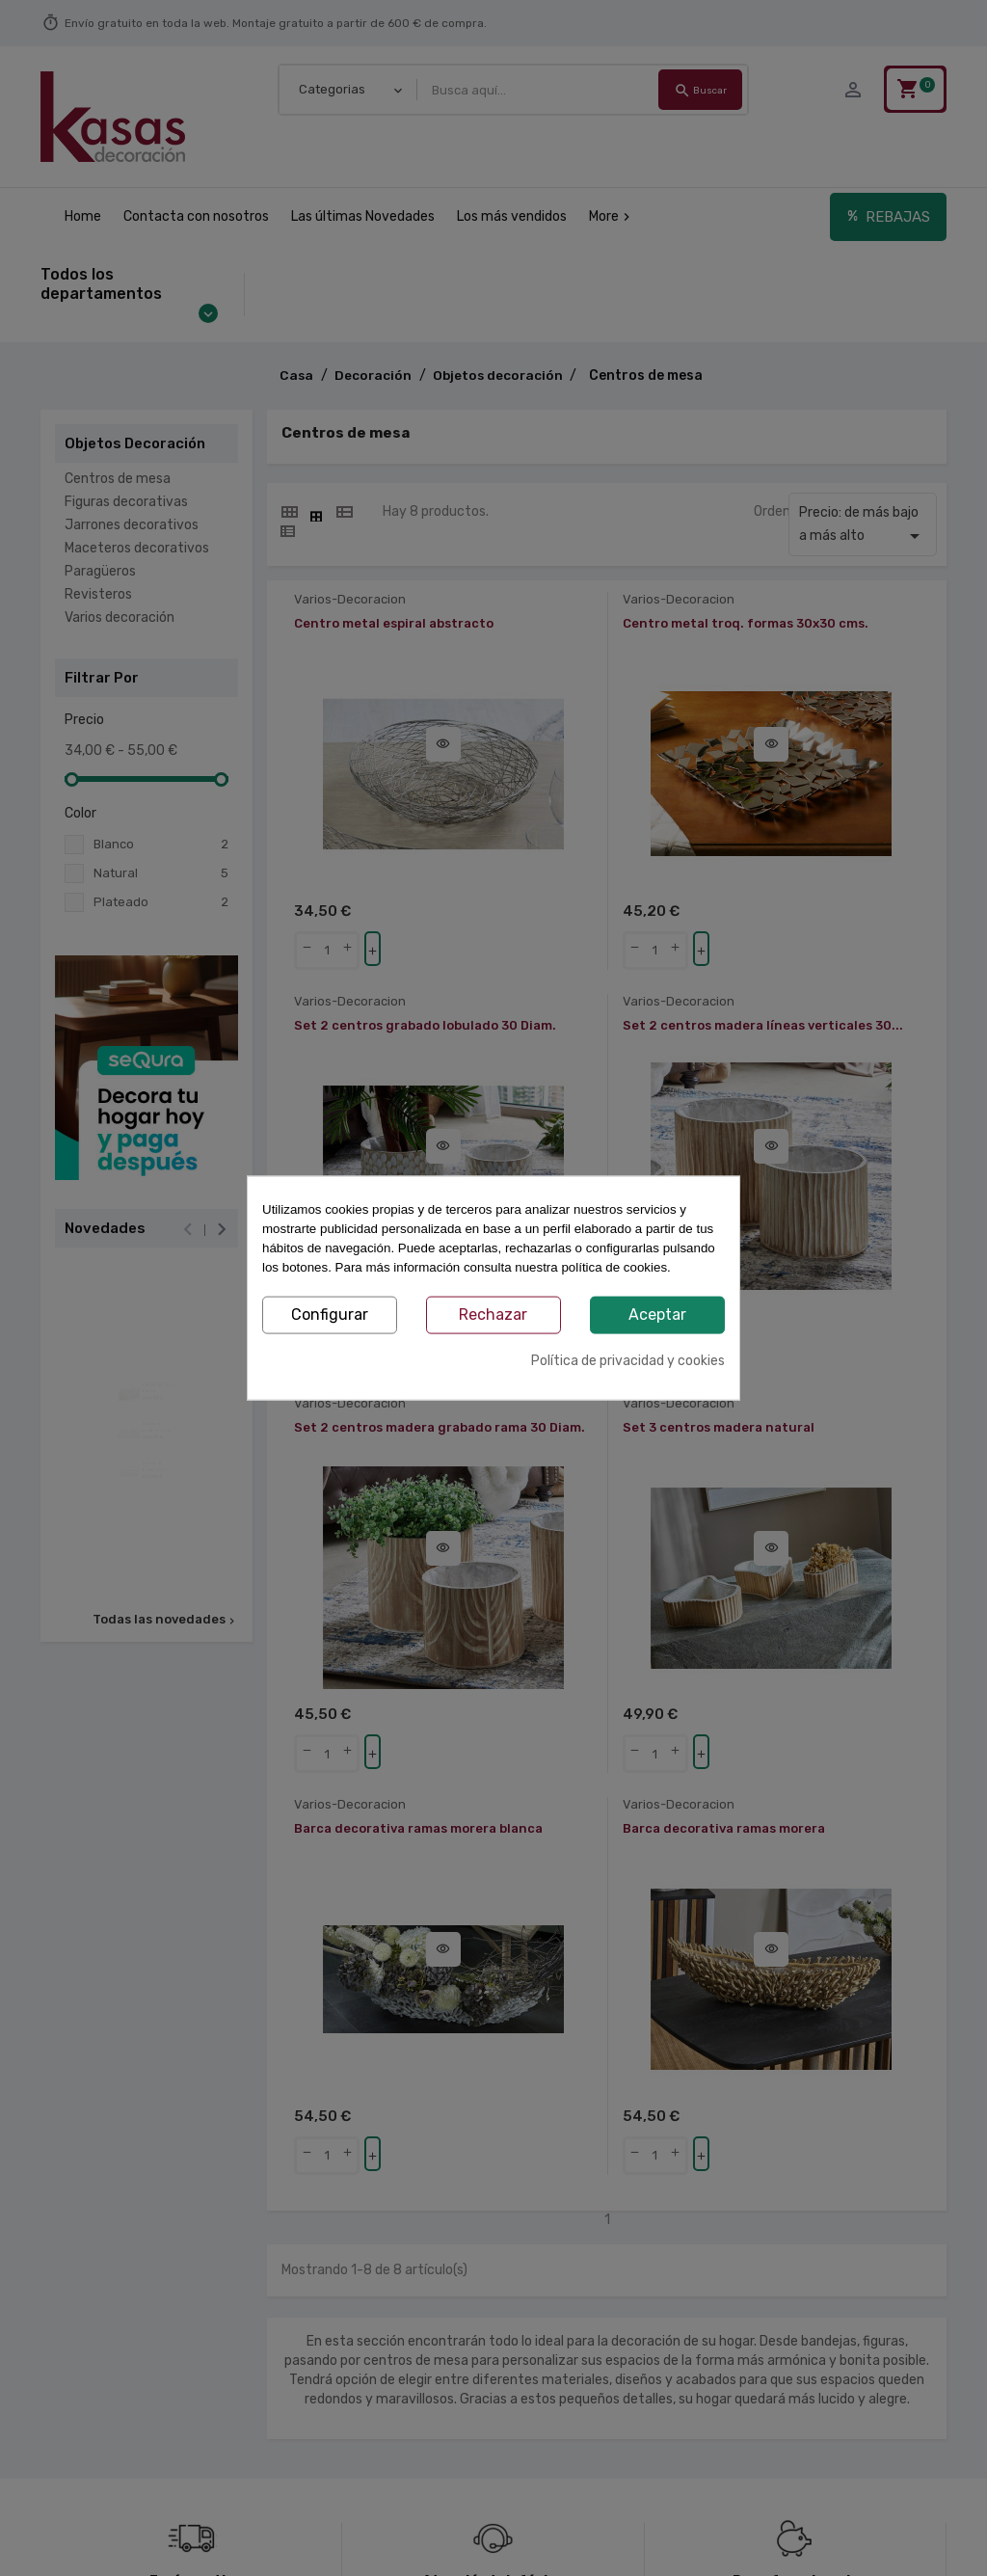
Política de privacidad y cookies (628, 1360)
